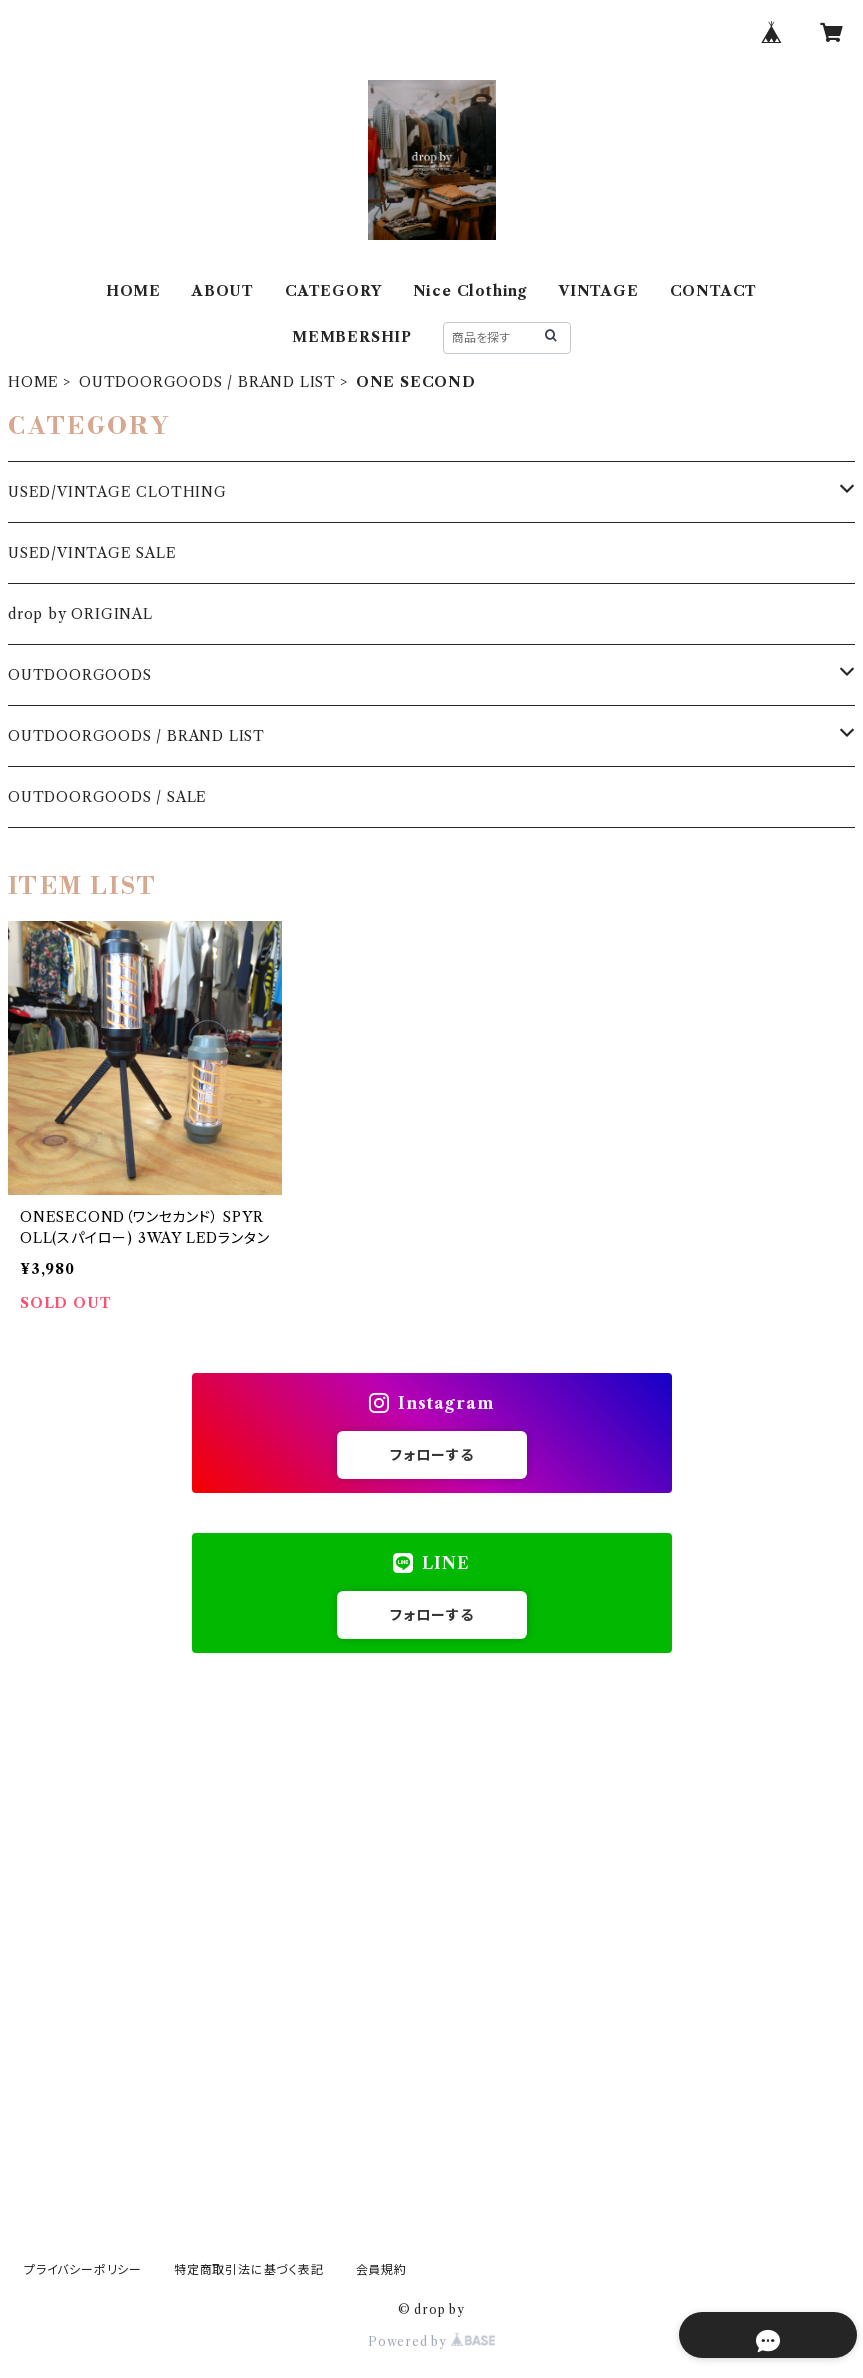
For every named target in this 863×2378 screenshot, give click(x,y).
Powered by (431, 2341)
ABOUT (223, 291)
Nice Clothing (470, 291)
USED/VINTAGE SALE (92, 553)
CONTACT (714, 291)
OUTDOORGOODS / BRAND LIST (207, 382)
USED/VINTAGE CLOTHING (117, 492)
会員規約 (381, 2269)
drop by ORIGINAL (80, 614)
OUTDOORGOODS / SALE (107, 797)
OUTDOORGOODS (80, 675)
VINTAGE (598, 291)
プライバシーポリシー (83, 2269)
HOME (133, 291)
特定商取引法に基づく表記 (249, 2269)
